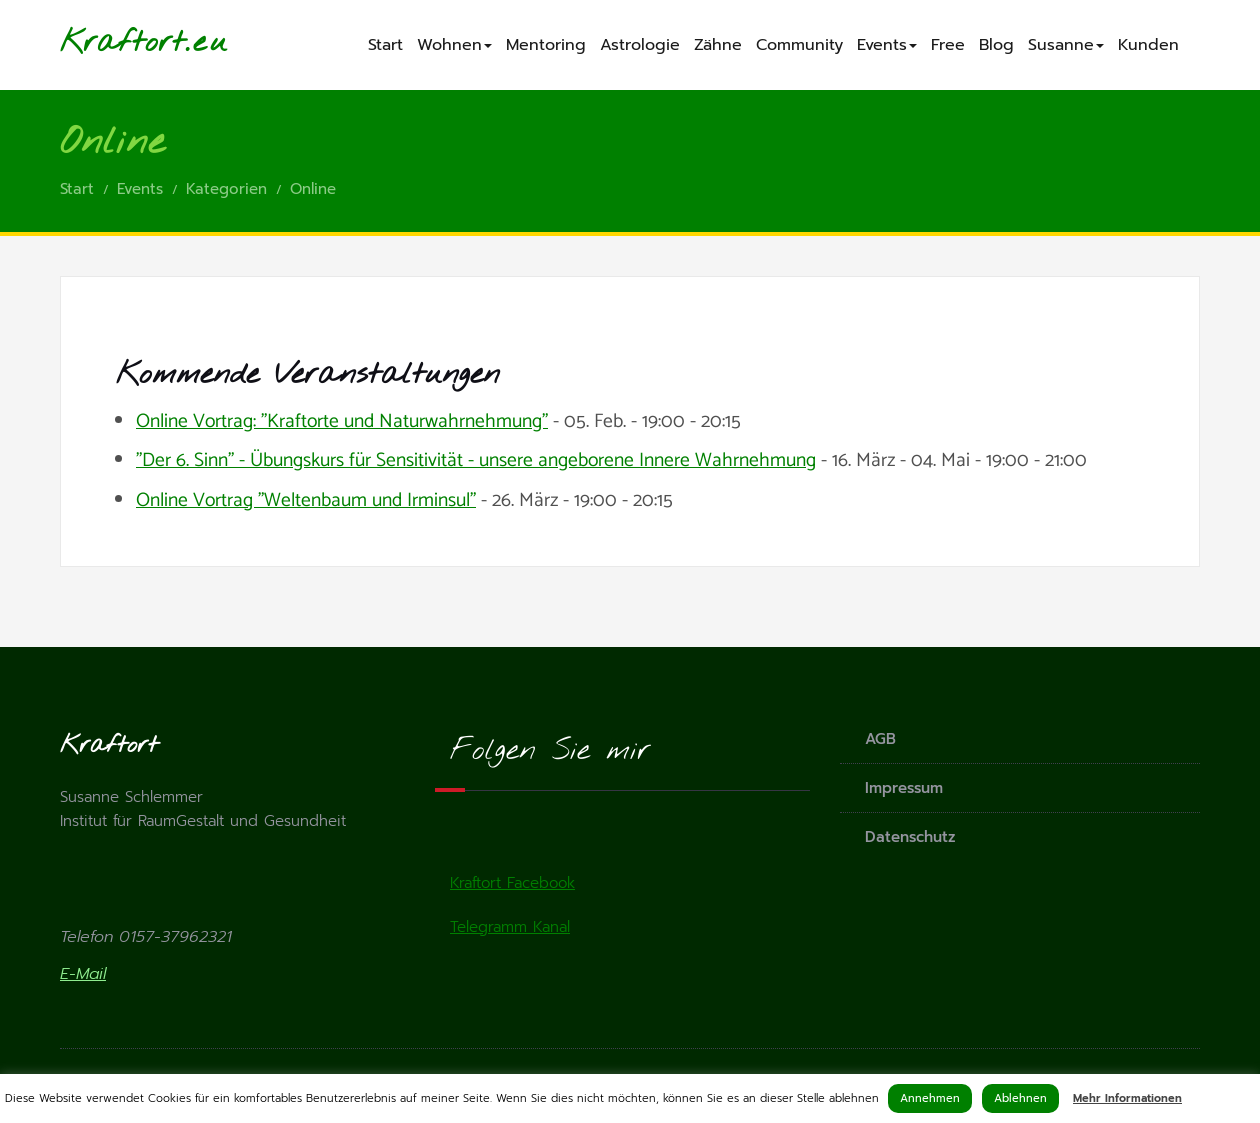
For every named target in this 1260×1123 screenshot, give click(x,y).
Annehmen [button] (930, 1098)
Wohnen (454, 45)
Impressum (904, 788)
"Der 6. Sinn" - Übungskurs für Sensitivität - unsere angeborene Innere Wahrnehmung (476, 461)
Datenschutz (910, 837)
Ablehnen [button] (1020, 1098)
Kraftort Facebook (512, 883)
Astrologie (640, 45)
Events (887, 45)
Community (799, 45)
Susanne (1066, 45)
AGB (880, 739)
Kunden (1148, 45)
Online (313, 189)
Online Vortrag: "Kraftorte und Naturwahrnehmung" (342, 422)
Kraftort (122, 43)
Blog (996, 45)
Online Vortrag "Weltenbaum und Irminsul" (306, 501)
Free (948, 45)
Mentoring (546, 45)
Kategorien (226, 189)
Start (385, 45)
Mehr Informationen (1127, 1098)
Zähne (718, 45)
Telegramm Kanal (510, 927)
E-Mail (83, 974)
